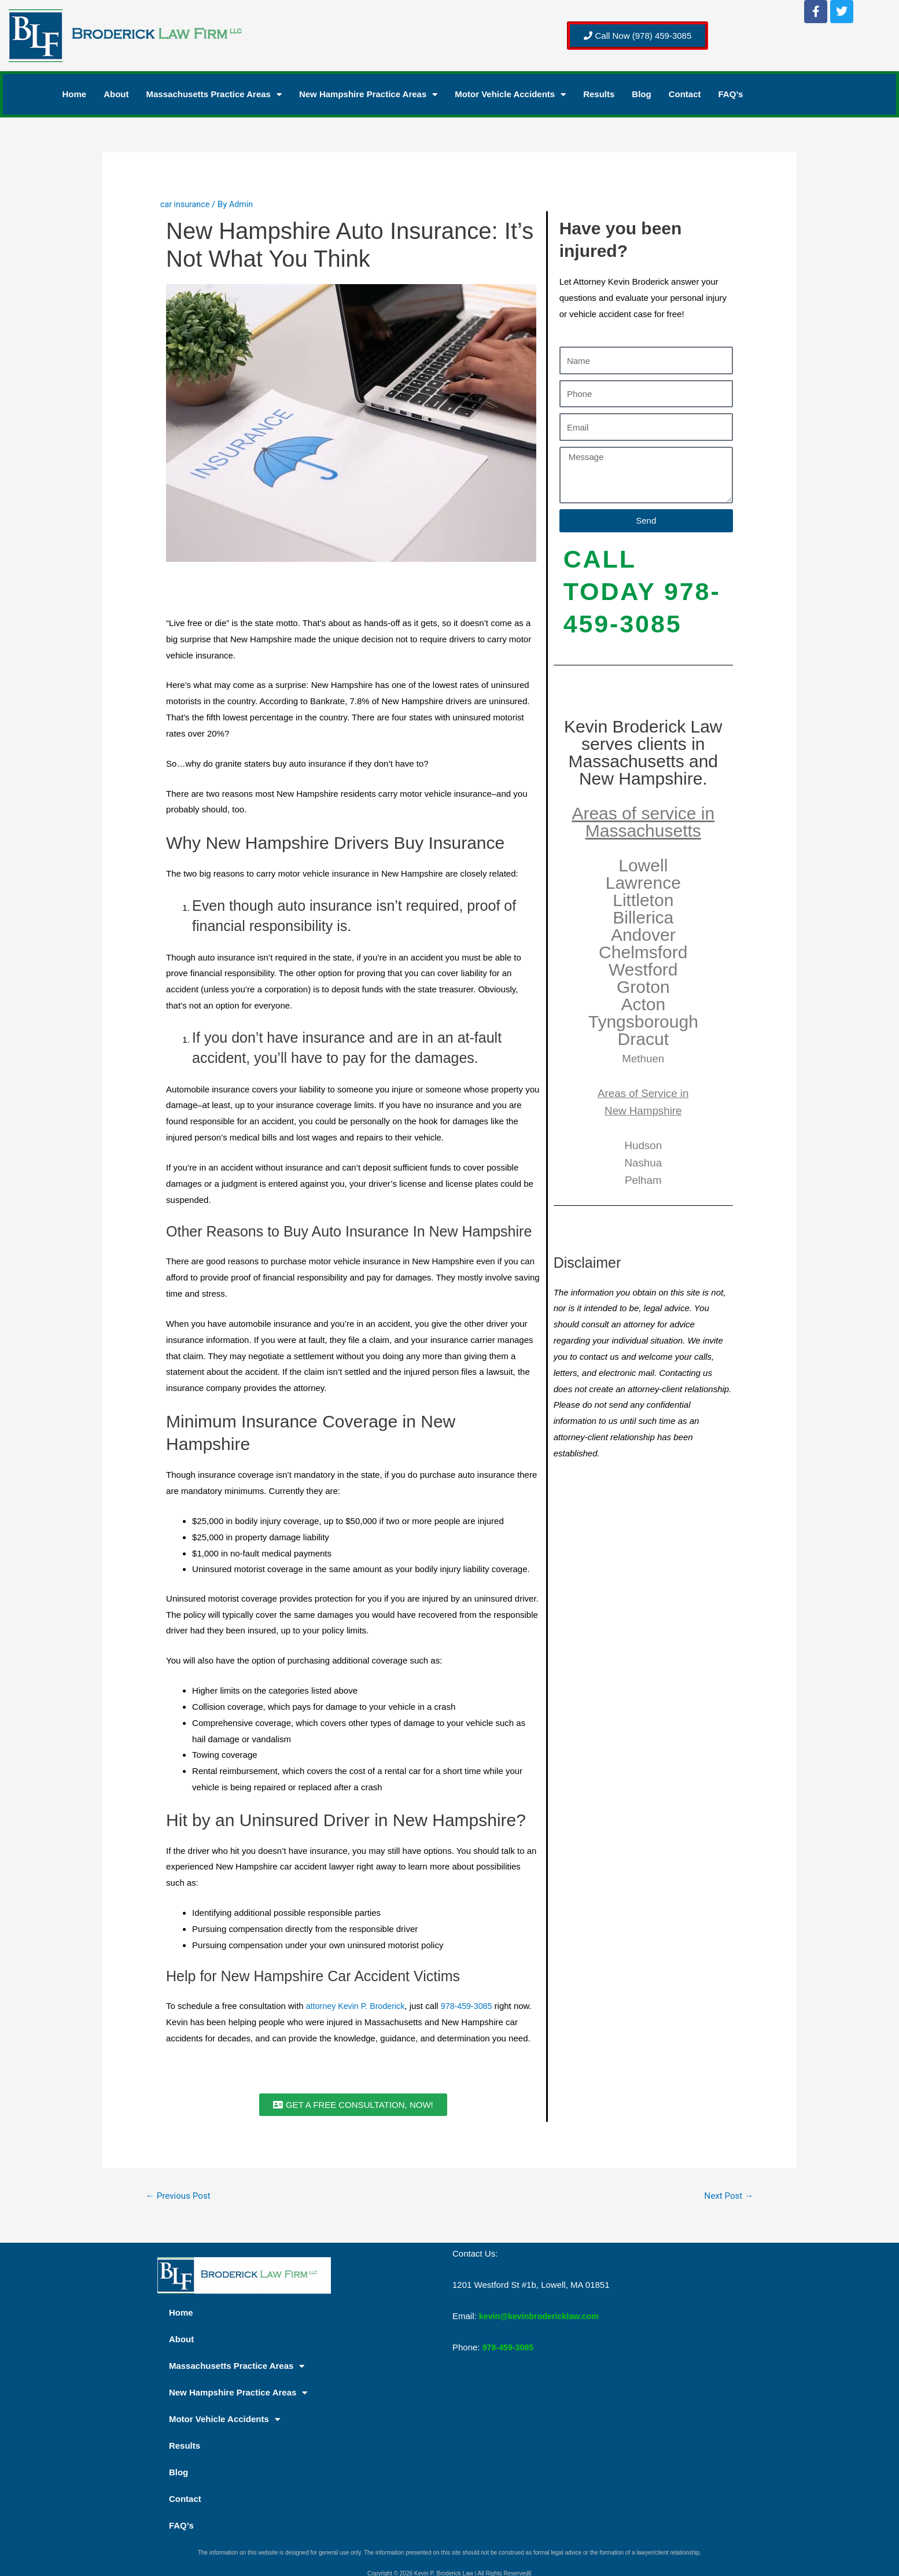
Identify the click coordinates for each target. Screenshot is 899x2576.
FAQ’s (731, 94)
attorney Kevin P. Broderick (358, 2006)
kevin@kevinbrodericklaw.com (542, 2317)
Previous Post (180, 2196)
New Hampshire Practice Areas (368, 94)
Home (74, 94)
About (116, 94)
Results (598, 94)
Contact (685, 94)
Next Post (727, 2196)
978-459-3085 (473, 2006)
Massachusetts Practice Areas (214, 94)
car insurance (186, 204)
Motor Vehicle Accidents (510, 94)
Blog (641, 94)
